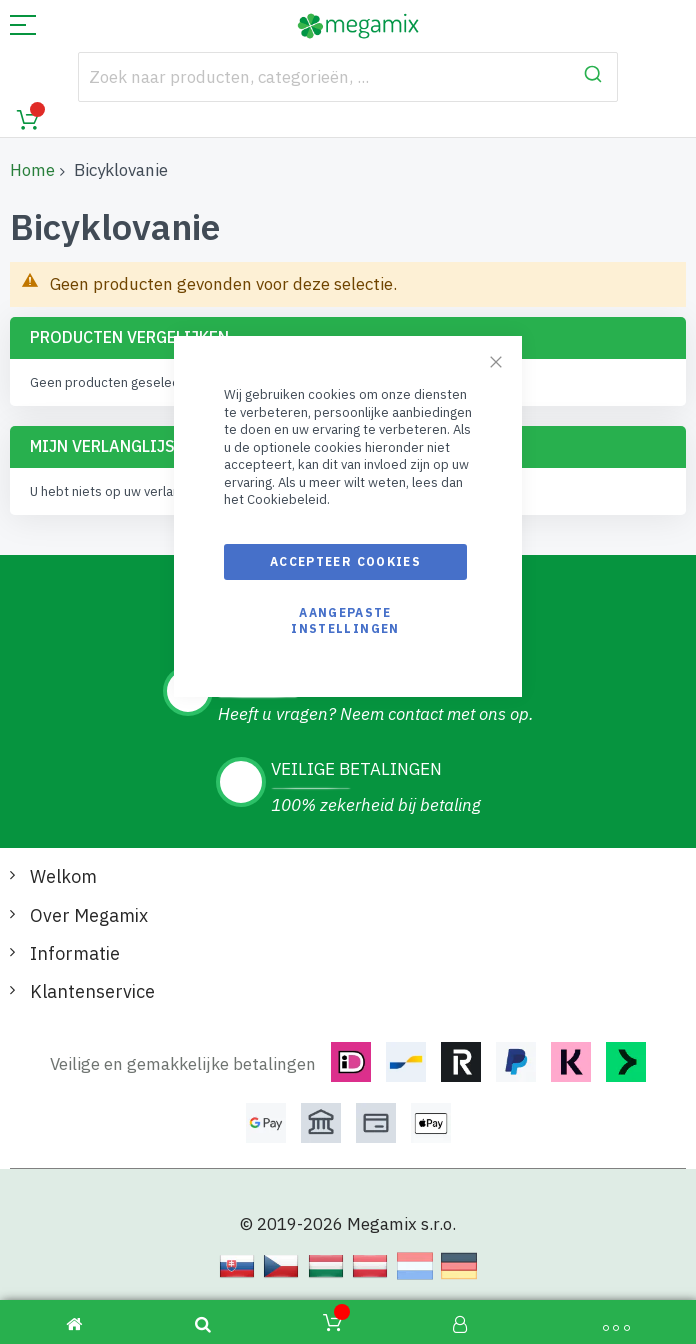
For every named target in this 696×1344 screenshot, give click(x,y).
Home (32, 170)
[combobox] (348, 77)
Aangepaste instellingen (345, 620)
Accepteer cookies (345, 561)
